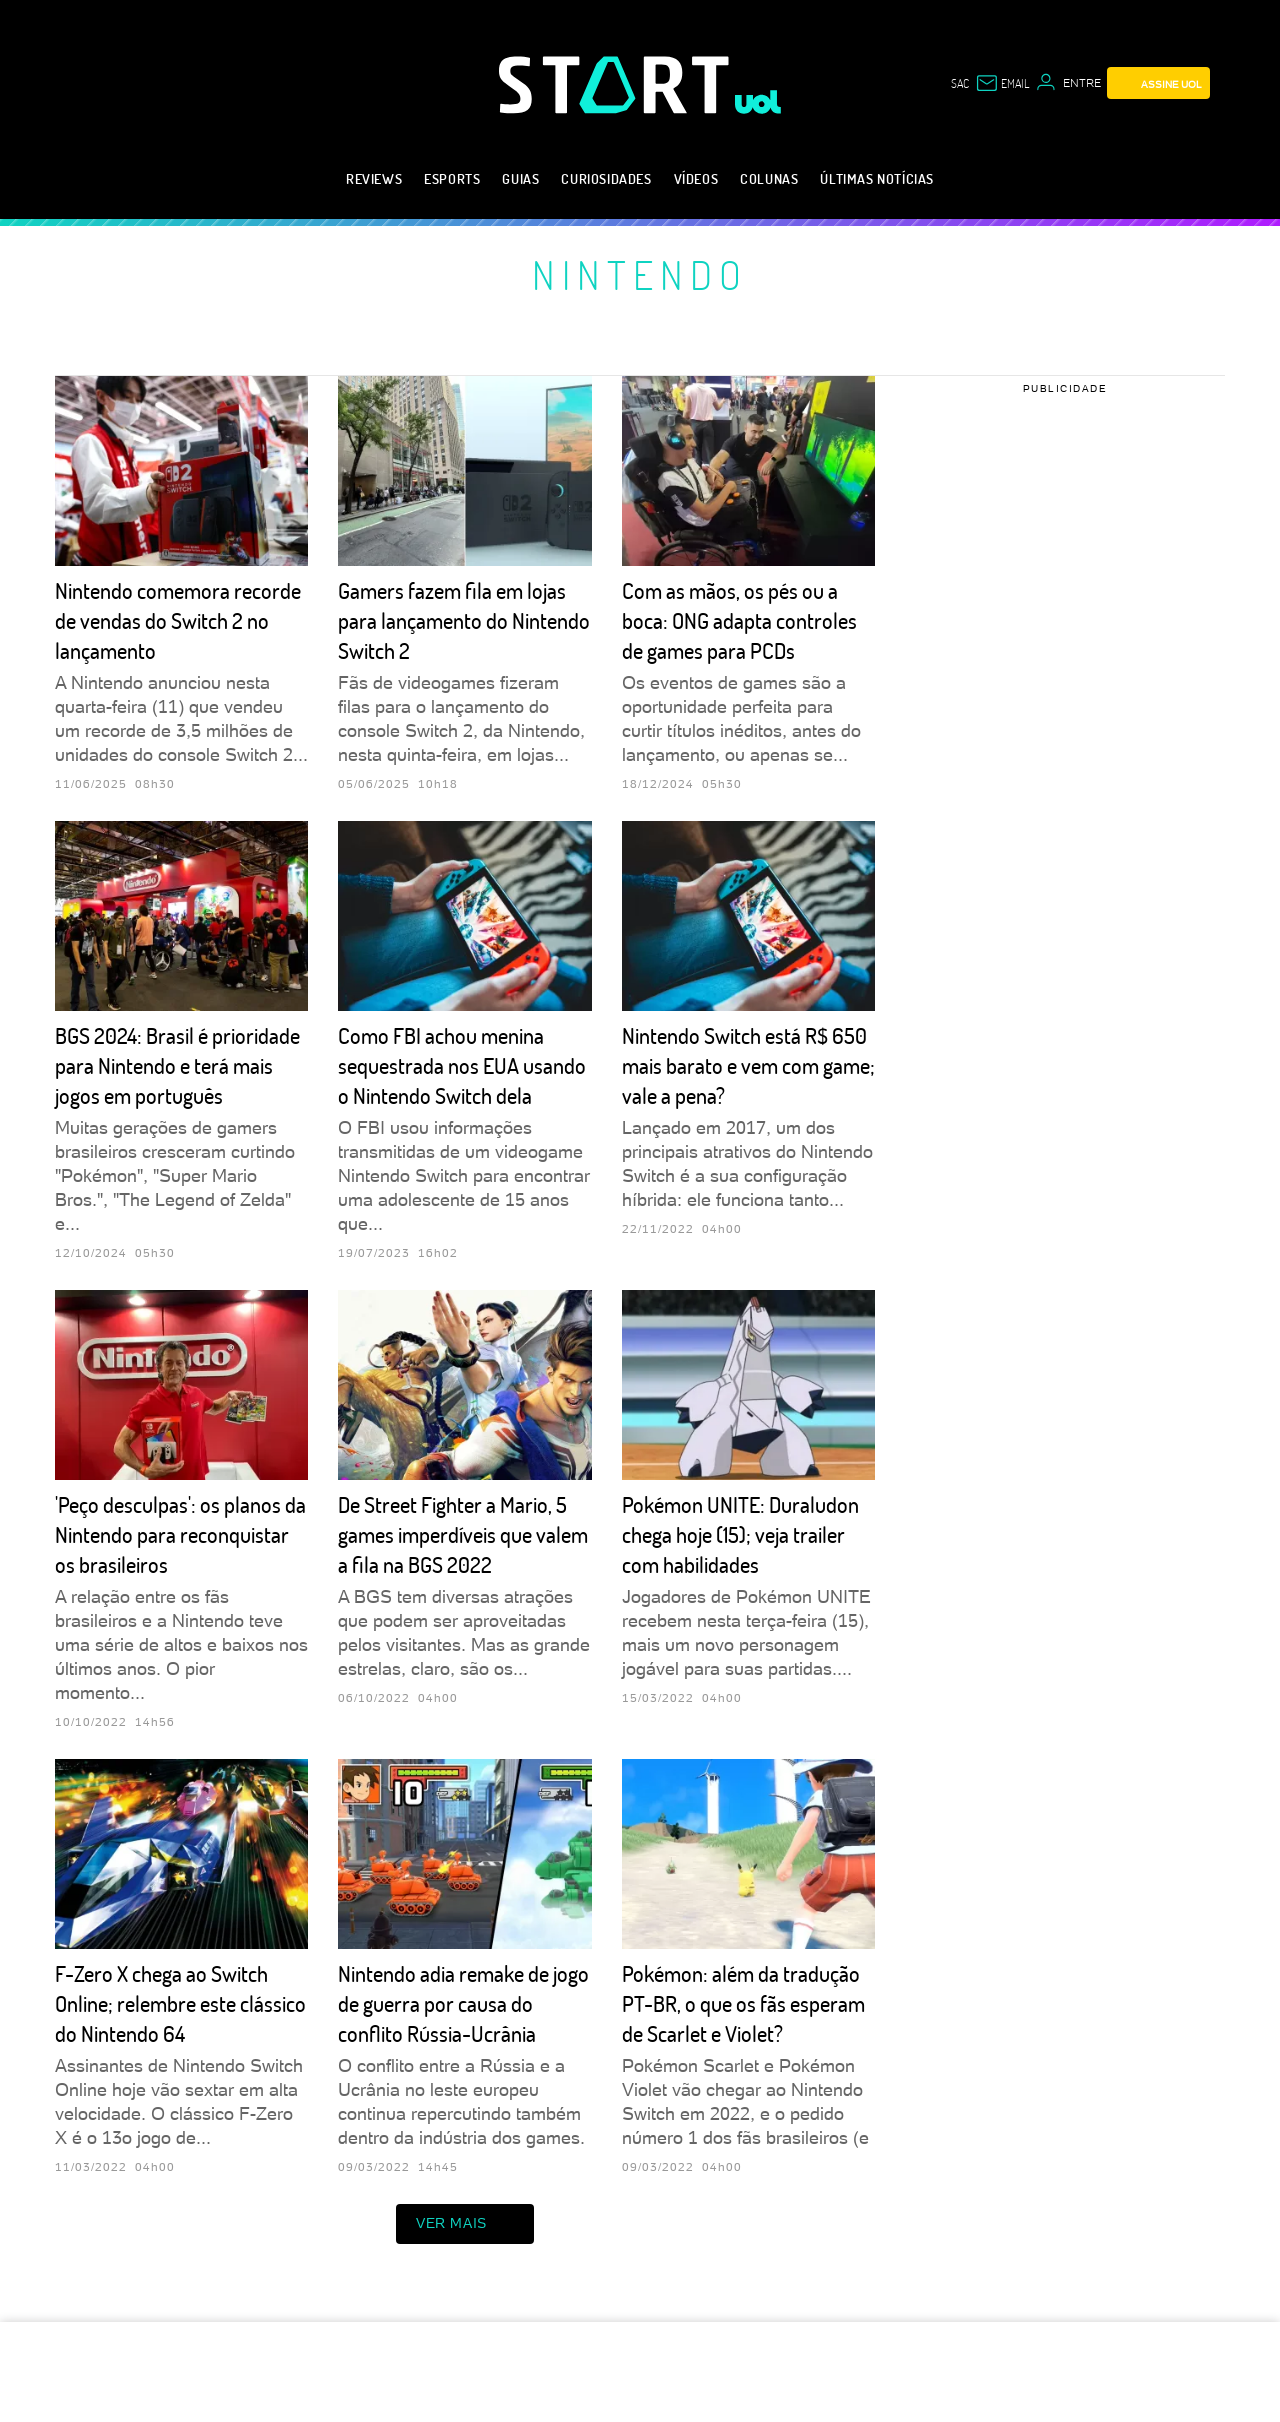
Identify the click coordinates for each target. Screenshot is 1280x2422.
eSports (452, 178)
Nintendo (640, 274)
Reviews (374, 178)
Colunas (769, 178)
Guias (520, 178)
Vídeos (696, 178)
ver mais (465, 2224)
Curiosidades (606, 178)
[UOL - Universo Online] (758, 102)
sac (960, 83)
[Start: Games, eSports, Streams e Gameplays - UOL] (617, 84)
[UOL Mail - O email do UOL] (1002, 83)
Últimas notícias (877, 178)
